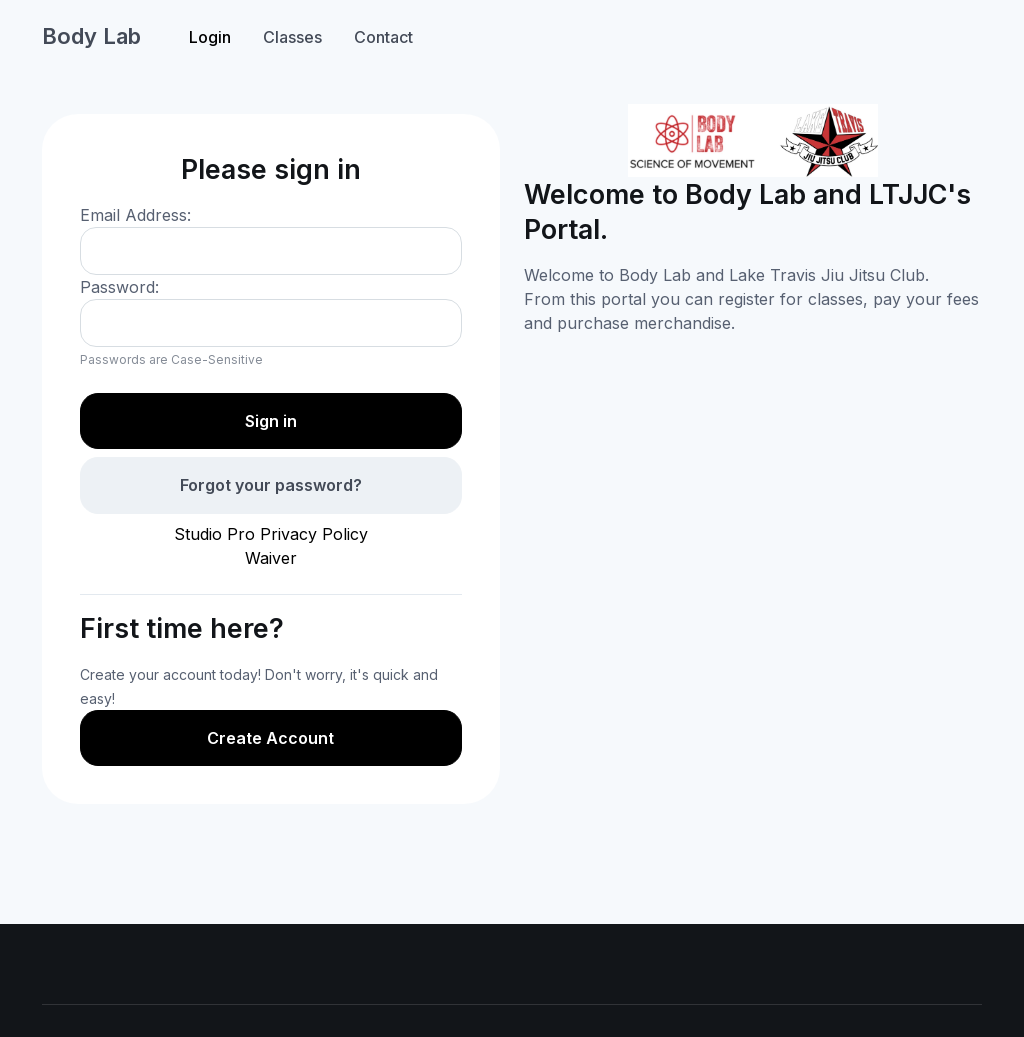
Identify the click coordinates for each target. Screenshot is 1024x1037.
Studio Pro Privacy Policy (271, 534)
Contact (383, 37)
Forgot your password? (271, 485)
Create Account (270, 738)
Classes (292, 37)
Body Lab (91, 36)
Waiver (271, 558)
